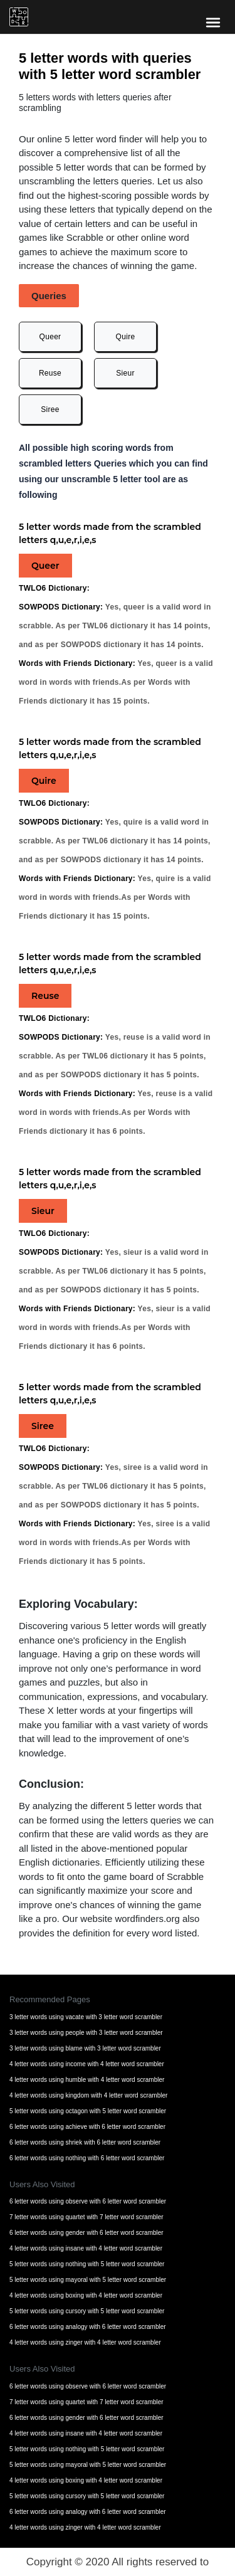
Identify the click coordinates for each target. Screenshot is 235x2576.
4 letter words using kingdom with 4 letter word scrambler (88, 2095)
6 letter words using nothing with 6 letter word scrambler (86, 2158)
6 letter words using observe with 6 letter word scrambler (87, 2201)
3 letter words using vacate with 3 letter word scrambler (85, 2017)
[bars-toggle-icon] (213, 22)
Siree (50, 409)
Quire (125, 336)
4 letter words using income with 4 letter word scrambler (86, 2064)
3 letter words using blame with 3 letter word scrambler (85, 2048)
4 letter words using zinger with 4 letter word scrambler (85, 2342)
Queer (50, 336)
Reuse (50, 373)
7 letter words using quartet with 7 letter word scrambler (86, 2217)
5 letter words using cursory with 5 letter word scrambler (86, 2311)
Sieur (125, 373)
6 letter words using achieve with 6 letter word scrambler (87, 2126)
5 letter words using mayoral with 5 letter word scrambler (87, 2279)
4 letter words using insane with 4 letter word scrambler (85, 2248)
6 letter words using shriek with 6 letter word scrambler (84, 2142)
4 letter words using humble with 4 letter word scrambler (86, 2079)
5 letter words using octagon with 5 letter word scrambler (87, 2111)
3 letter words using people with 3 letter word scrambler (86, 2032)
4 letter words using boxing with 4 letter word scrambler (85, 2295)
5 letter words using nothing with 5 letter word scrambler (86, 2264)
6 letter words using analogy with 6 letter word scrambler (87, 2326)
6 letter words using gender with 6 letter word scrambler (86, 2232)
